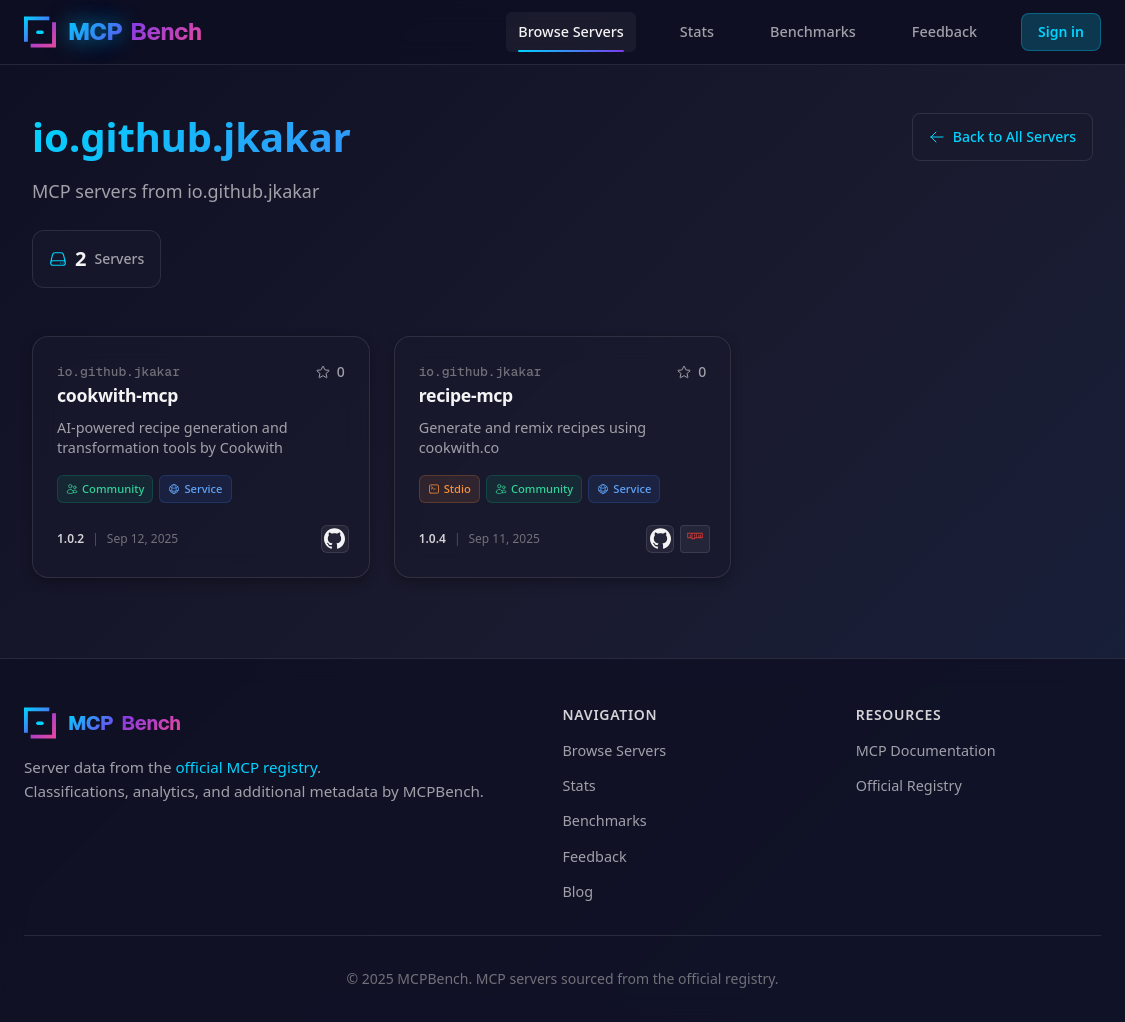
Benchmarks (813, 31)
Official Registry (909, 785)
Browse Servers (571, 31)
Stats (697, 31)
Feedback (944, 31)
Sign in (1061, 31)
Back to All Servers (1002, 136)
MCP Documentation (926, 750)
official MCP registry (246, 767)
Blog (578, 891)
